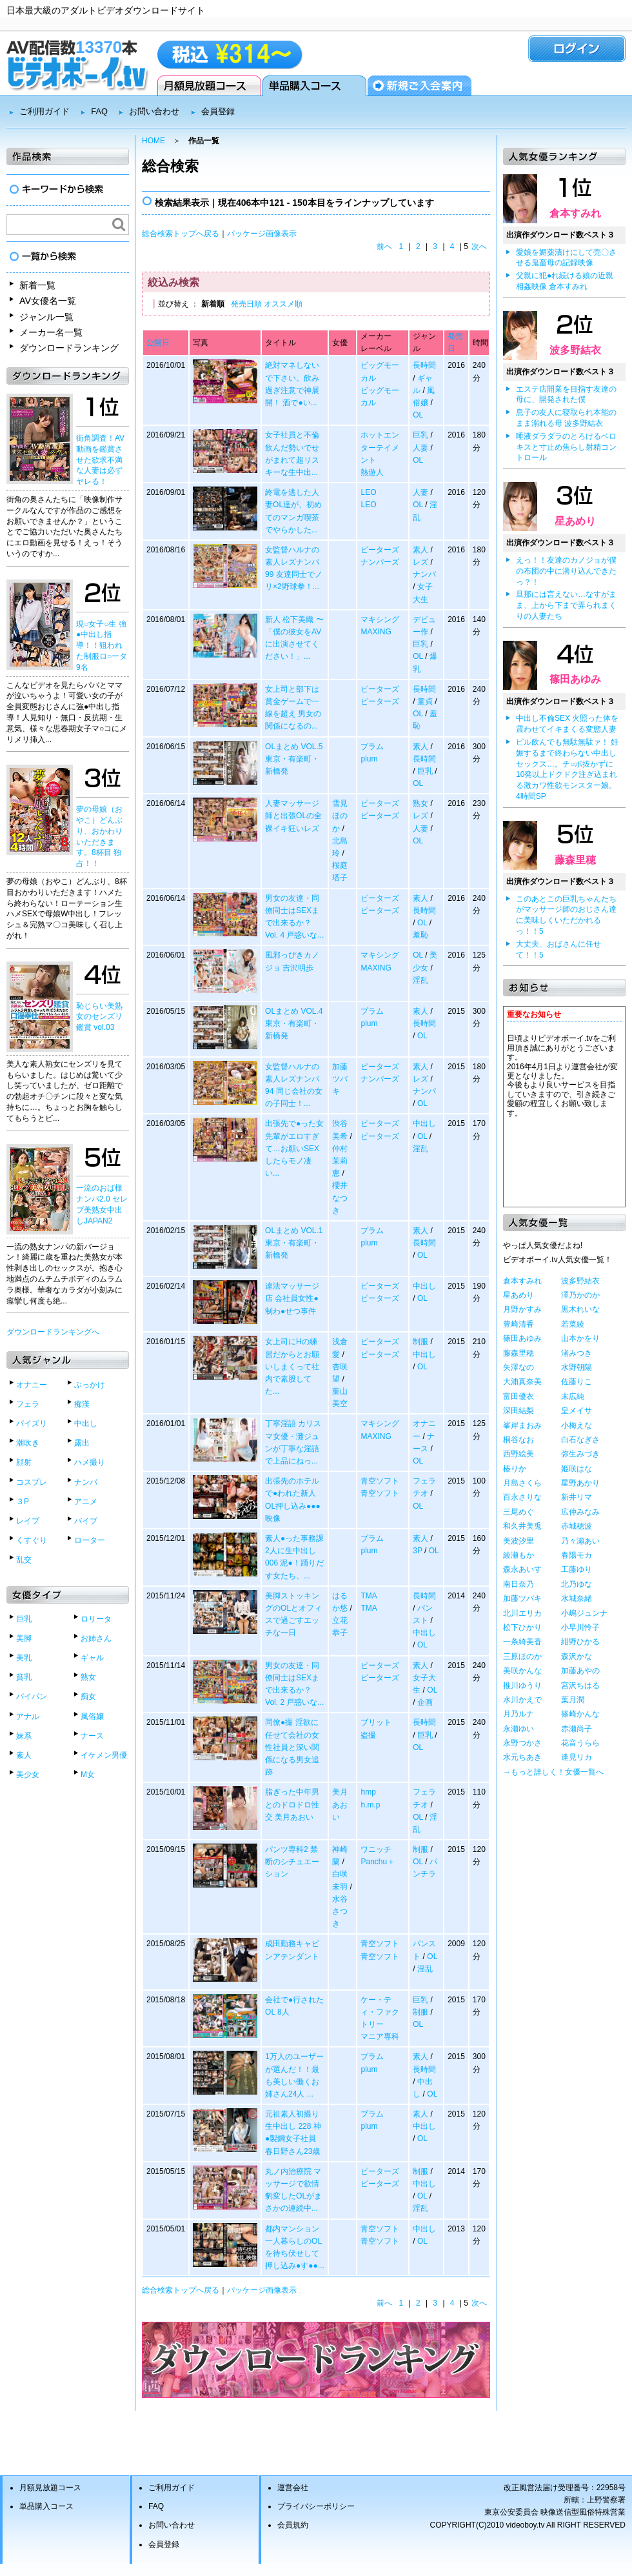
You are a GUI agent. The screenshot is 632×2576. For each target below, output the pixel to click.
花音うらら (580, 1742)
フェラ (27, 1404)
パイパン (31, 1696)
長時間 (424, 365)
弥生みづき (580, 1453)
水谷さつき (340, 1911)
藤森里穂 (575, 859)
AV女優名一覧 (47, 301)
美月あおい (340, 1804)
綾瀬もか (518, 1555)
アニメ (85, 1501)
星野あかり (580, 1482)
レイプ (27, 1520)
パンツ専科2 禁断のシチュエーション (292, 1861)
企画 (425, 1702)
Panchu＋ (377, 1861)
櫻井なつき (340, 1197)
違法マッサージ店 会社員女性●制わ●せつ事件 (292, 1298)
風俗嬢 (92, 1716)
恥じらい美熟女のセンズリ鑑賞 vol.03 (99, 1016)
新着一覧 (37, 285)
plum (368, 758)
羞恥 (420, 935)
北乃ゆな (576, 1584)
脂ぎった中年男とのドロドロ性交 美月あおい (292, 1804)
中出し (85, 1423)
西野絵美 (518, 1453)
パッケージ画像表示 (262, 233)
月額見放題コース (209, 85)
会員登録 (419, 85)
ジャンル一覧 (46, 317)
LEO (368, 492)
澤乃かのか (580, 1295)
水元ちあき (522, 1757)
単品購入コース (314, 85)
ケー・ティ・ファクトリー (379, 2012)
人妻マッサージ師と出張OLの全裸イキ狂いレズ (293, 815)
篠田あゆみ (575, 679)
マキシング (379, 619)
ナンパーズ (379, 562)
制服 (420, 1341)
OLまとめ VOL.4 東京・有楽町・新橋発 (293, 1023)
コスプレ (31, 1482)
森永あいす (522, 1569)
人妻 (420, 447)
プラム (372, 746)
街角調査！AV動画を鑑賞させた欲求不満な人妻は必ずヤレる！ (100, 460)
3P (417, 1550)
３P (22, 1501)
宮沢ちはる (580, 1685)
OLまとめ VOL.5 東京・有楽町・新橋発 (293, 759)
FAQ (99, 111)
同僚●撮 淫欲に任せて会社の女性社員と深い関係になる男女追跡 (292, 1747)
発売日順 (246, 303)
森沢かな (576, 1656)
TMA (368, 1595)
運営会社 (292, 2487)
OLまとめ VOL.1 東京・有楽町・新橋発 (293, 1243)
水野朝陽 (576, 1367)
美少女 (27, 1774)
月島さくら (522, 1482)
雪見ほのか (340, 815)
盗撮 (368, 1735)
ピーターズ (379, 549)
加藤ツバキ (340, 1079)
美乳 (24, 1657)
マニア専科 (379, 2036)
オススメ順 (283, 303)
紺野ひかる (580, 1641)
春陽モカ (576, 1555)
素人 (24, 1755)
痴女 (88, 1696)
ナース (92, 1735)
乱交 (24, 1559)
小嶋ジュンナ (584, 1613)
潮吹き (27, 1442)
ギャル (92, 1657)
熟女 (88, 1677)
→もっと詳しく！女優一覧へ (553, 1771)
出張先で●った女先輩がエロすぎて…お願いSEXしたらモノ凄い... (294, 1148)
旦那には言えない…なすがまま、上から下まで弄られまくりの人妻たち (566, 605)
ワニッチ (375, 1849)
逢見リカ (576, 1757)
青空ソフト (379, 1480)
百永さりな (522, 1497)
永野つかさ (522, 1742)
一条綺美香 (522, 1641)
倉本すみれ (575, 213)
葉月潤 (572, 1699)
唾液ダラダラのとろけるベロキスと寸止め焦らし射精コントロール (566, 447)
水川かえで (522, 1699)
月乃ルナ (518, 1713)
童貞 (425, 701)
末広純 (572, 1396)
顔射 (24, 1462)
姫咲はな (576, 1468)
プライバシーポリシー (316, 2506)
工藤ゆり (576, 1569)
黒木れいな (580, 1309)
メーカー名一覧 (51, 332)
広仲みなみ (580, 1511)
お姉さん (96, 1638)
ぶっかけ (89, 1384)
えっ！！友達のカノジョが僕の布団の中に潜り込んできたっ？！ (566, 571)
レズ (420, 562)
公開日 (158, 342)
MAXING (375, 631)
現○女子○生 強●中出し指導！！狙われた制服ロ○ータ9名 (101, 645)
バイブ (85, 1520)
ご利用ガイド (44, 111)
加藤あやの (580, 1670)
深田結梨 (518, 1410)
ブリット (375, 1722)
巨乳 (24, 1619)
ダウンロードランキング (69, 348)
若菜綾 (572, 1324)
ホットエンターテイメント (379, 447)
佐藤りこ (576, 1381)
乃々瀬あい (580, 1540)
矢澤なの (518, 1367)
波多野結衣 (575, 350)
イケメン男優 (104, 1755)
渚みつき (576, 1353)
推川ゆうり (522, 1685)
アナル (27, 1716)
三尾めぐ (518, 1511)
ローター (89, 1540)
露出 (82, 1442)
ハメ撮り (89, 1462)
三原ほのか (522, 1656)
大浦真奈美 (522, 1381)
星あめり (575, 521)
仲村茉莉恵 (340, 1161)
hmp (367, 1791)
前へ (384, 246)
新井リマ (576, 1497)
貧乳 (24, 1677)
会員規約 (292, 2525)
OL (418, 414)
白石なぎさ (580, 1439)
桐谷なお (518, 1439)
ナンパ (85, 1482)
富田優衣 (518, 1396)
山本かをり (580, 1338)
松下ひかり (522, 1627)
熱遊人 (372, 472)
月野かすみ (522, 1309)
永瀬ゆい (518, 1728)
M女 (88, 1774)
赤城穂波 (576, 1526)
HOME (153, 140)
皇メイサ (576, 1410)
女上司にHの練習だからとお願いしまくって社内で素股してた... (292, 1366)
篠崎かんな (580, 1713)
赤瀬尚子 (576, 1728)
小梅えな (576, 1425)
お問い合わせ (154, 111)
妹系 (24, 1735)
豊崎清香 (518, 1324)
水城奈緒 (576, 1598)
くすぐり (31, 1540)
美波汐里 (518, 1540)
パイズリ (31, 1423)
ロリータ (96, 1619)
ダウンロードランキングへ (52, 1331)
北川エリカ (522, 1613)
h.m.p (370, 1804)
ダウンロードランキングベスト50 (316, 2360)
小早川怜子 (580, 1627)
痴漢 (82, 1404)
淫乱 (420, 980)
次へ (479, 246)
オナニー (31, 1384)
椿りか (514, 1468)
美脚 (24, 1638)
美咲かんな (522, 1670)
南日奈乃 (518, 1584)
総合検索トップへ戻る (180, 233)
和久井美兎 (522, 1526)
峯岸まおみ (522, 1425)
